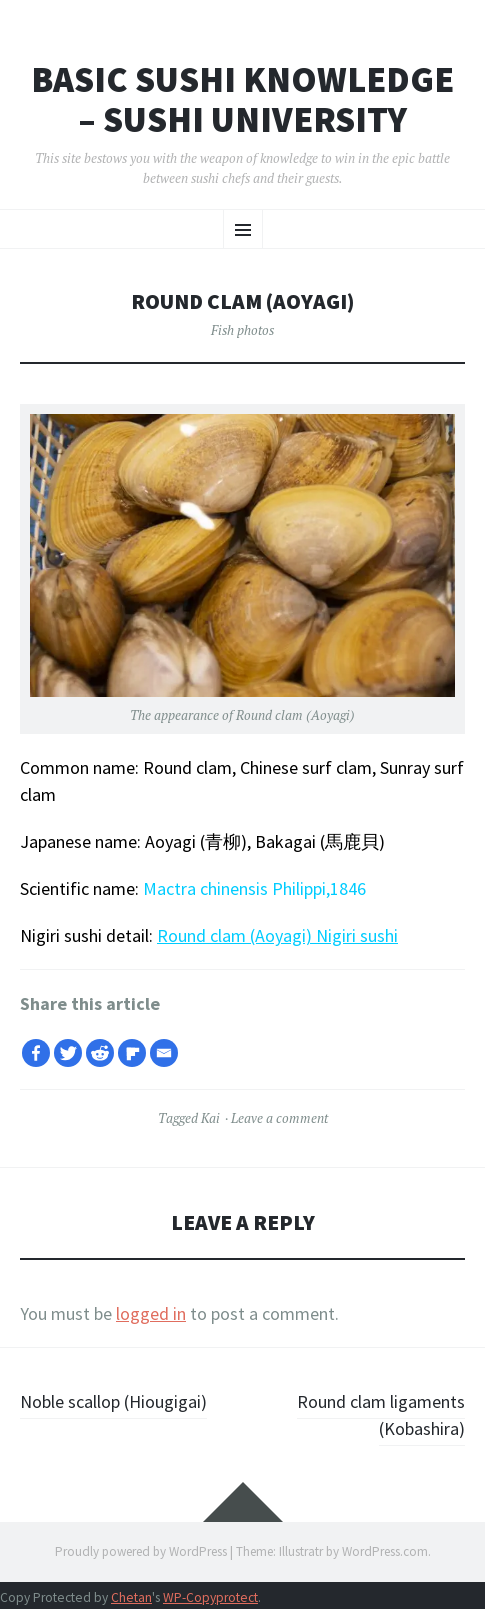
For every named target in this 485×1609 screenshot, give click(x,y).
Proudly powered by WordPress (141, 1551)
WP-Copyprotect (210, 1597)
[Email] (164, 1053)
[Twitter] (68, 1053)
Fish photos (242, 330)
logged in (151, 1313)
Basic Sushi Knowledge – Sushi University (242, 99)
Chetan (131, 1597)
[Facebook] (36, 1053)
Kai (210, 1118)
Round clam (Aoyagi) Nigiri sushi (277, 935)
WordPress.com (385, 1551)
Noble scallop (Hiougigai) (113, 1401)
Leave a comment (279, 1118)
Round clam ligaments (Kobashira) (381, 1415)
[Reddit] (100, 1053)
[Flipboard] (132, 1053)
